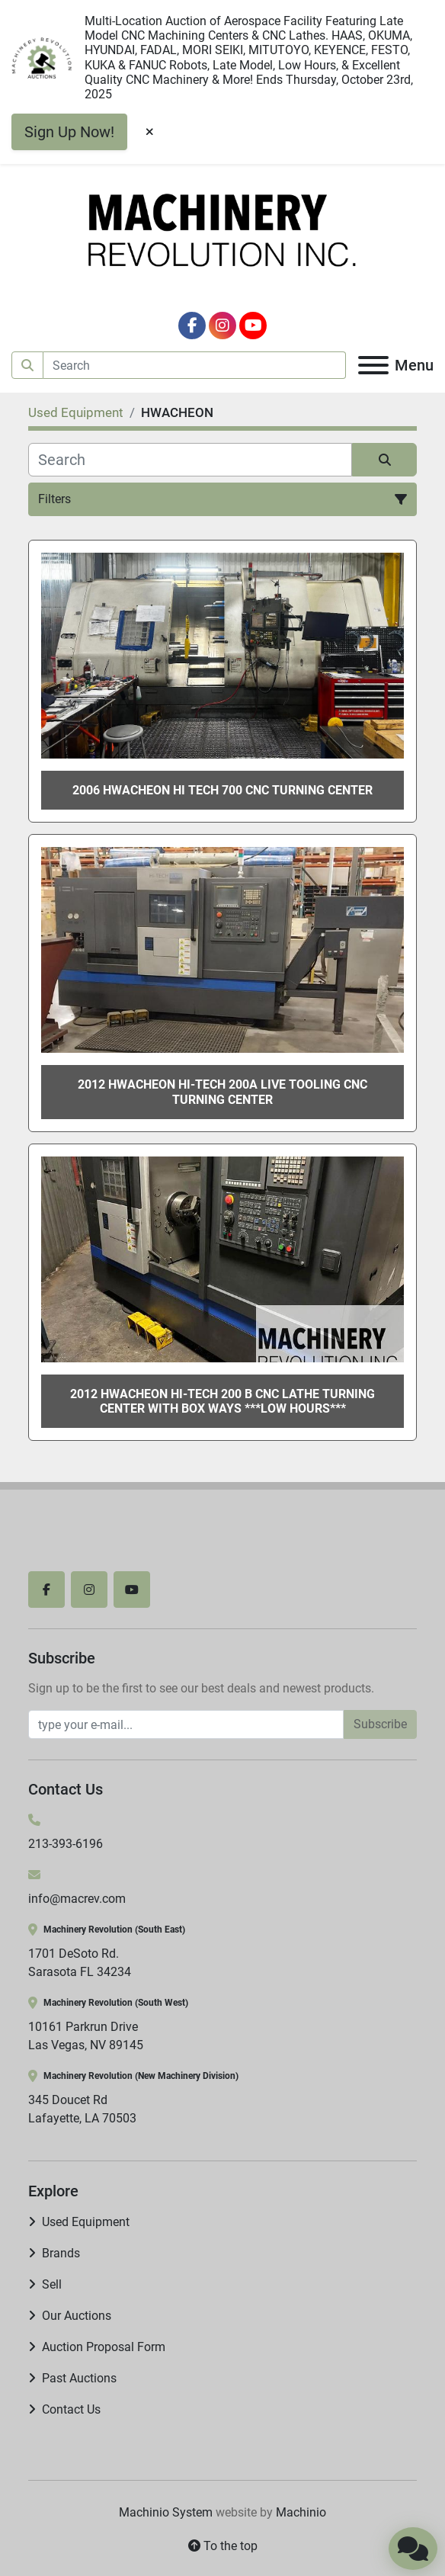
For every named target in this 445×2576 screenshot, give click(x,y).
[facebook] (192, 325)
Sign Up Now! (69, 132)
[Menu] (373, 365)
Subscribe (380, 1724)
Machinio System (166, 2512)
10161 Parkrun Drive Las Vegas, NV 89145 (85, 2035)
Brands (61, 2253)
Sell (52, 2284)
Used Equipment (86, 2222)
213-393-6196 (65, 1844)
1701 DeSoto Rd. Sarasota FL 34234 (79, 1962)
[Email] (186, 1724)
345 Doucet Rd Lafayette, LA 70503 (82, 2109)
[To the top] (222, 2546)
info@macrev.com (77, 1898)
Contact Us (71, 2409)
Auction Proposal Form (103, 2347)
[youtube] (253, 325)
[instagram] (222, 325)
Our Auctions (76, 2315)
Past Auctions (79, 2378)
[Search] (194, 365)
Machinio (301, 2512)
